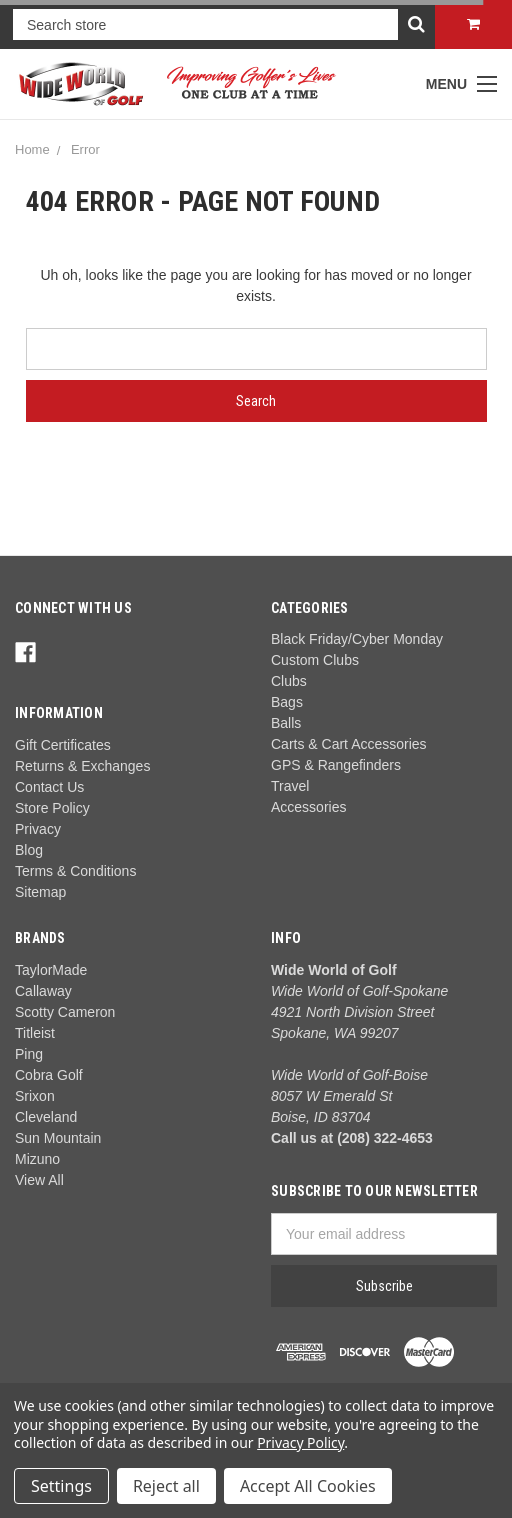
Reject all (166, 1486)
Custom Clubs (315, 660)
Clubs (289, 681)
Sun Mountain (58, 1138)
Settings (61, 1486)
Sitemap (40, 892)
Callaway (43, 991)
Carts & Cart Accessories (349, 744)
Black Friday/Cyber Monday (357, 639)
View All (39, 1180)
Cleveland (46, 1117)
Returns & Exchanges (82, 766)
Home (32, 149)
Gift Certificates (63, 745)
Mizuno (37, 1159)
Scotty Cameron (65, 1012)
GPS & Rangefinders (336, 765)
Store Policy (52, 808)
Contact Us (49, 787)
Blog (29, 850)
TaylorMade (51, 970)
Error (85, 149)
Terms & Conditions (75, 871)
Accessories (308, 807)
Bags (287, 702)
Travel (290, 786)
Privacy (38, 829)
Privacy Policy (300, 1442)
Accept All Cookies (308, 1486)
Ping (29, 1054)
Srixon (35, 1096)
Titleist (35, 1033)
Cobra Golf (49, 1075)
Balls (286, 723)
